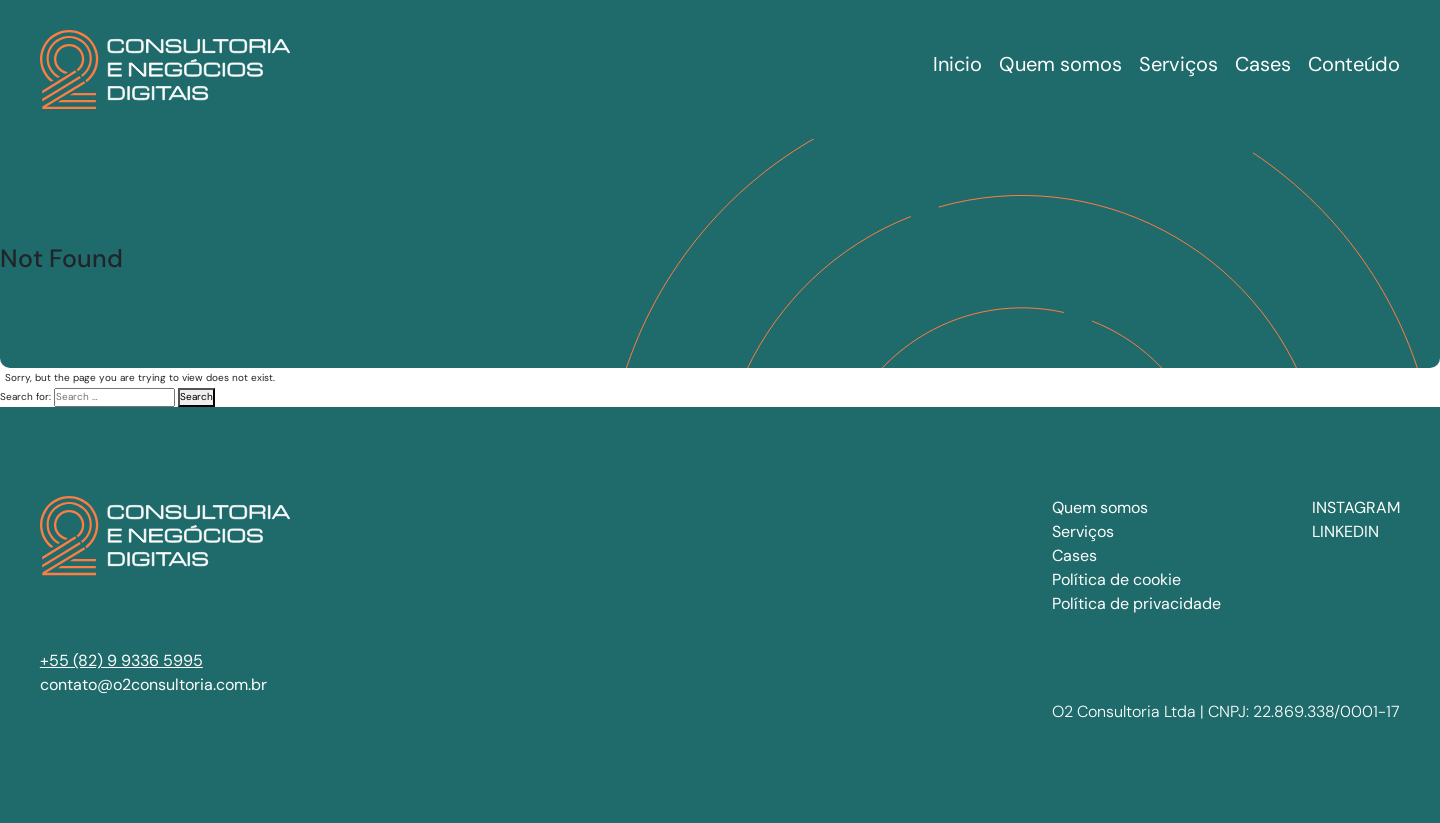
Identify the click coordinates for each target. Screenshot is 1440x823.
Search (196, 396)
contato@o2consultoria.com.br (153, 684)
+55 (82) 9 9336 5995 (121, 660)
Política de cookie (1116, 579)
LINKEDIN (1345, 531)
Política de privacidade (1136, 603)
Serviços (1083, 531)
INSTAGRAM (1356, 507)
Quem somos (1100, 507)
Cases (1074, 555)
